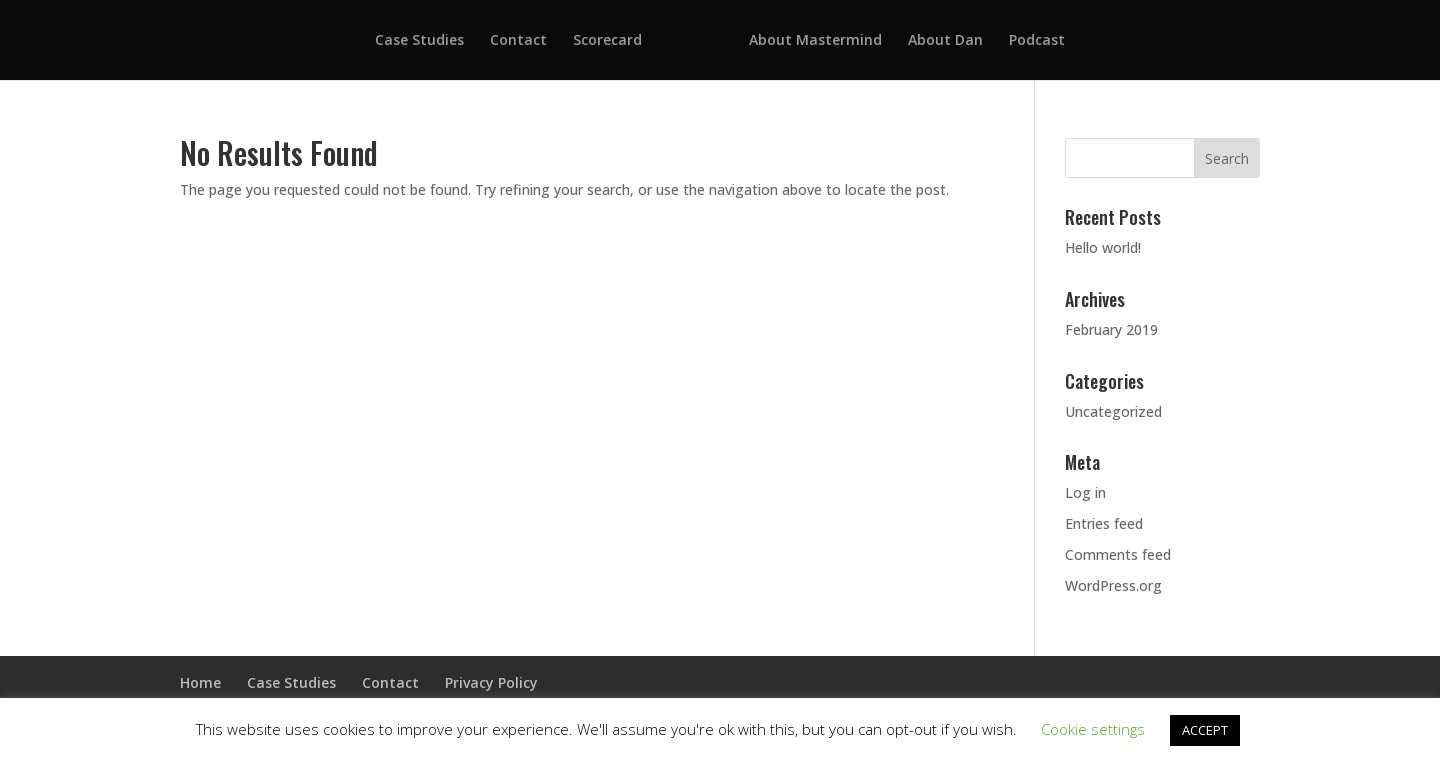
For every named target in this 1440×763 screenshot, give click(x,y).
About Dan (945, 41)
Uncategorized (1113, 411)
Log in (1085, 492)
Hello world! (1103, 247)
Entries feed (1104, 523)
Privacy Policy (491, 682)
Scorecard (607, 41)
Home (200, 682)
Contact (518, 41)
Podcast (1037, 41)
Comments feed (1118, 554)
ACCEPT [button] (1205, 730)
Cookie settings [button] (1093, 729)
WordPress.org (1113, 585)
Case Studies (419, 41)
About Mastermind (815, 41)
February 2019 (1111, 329)
